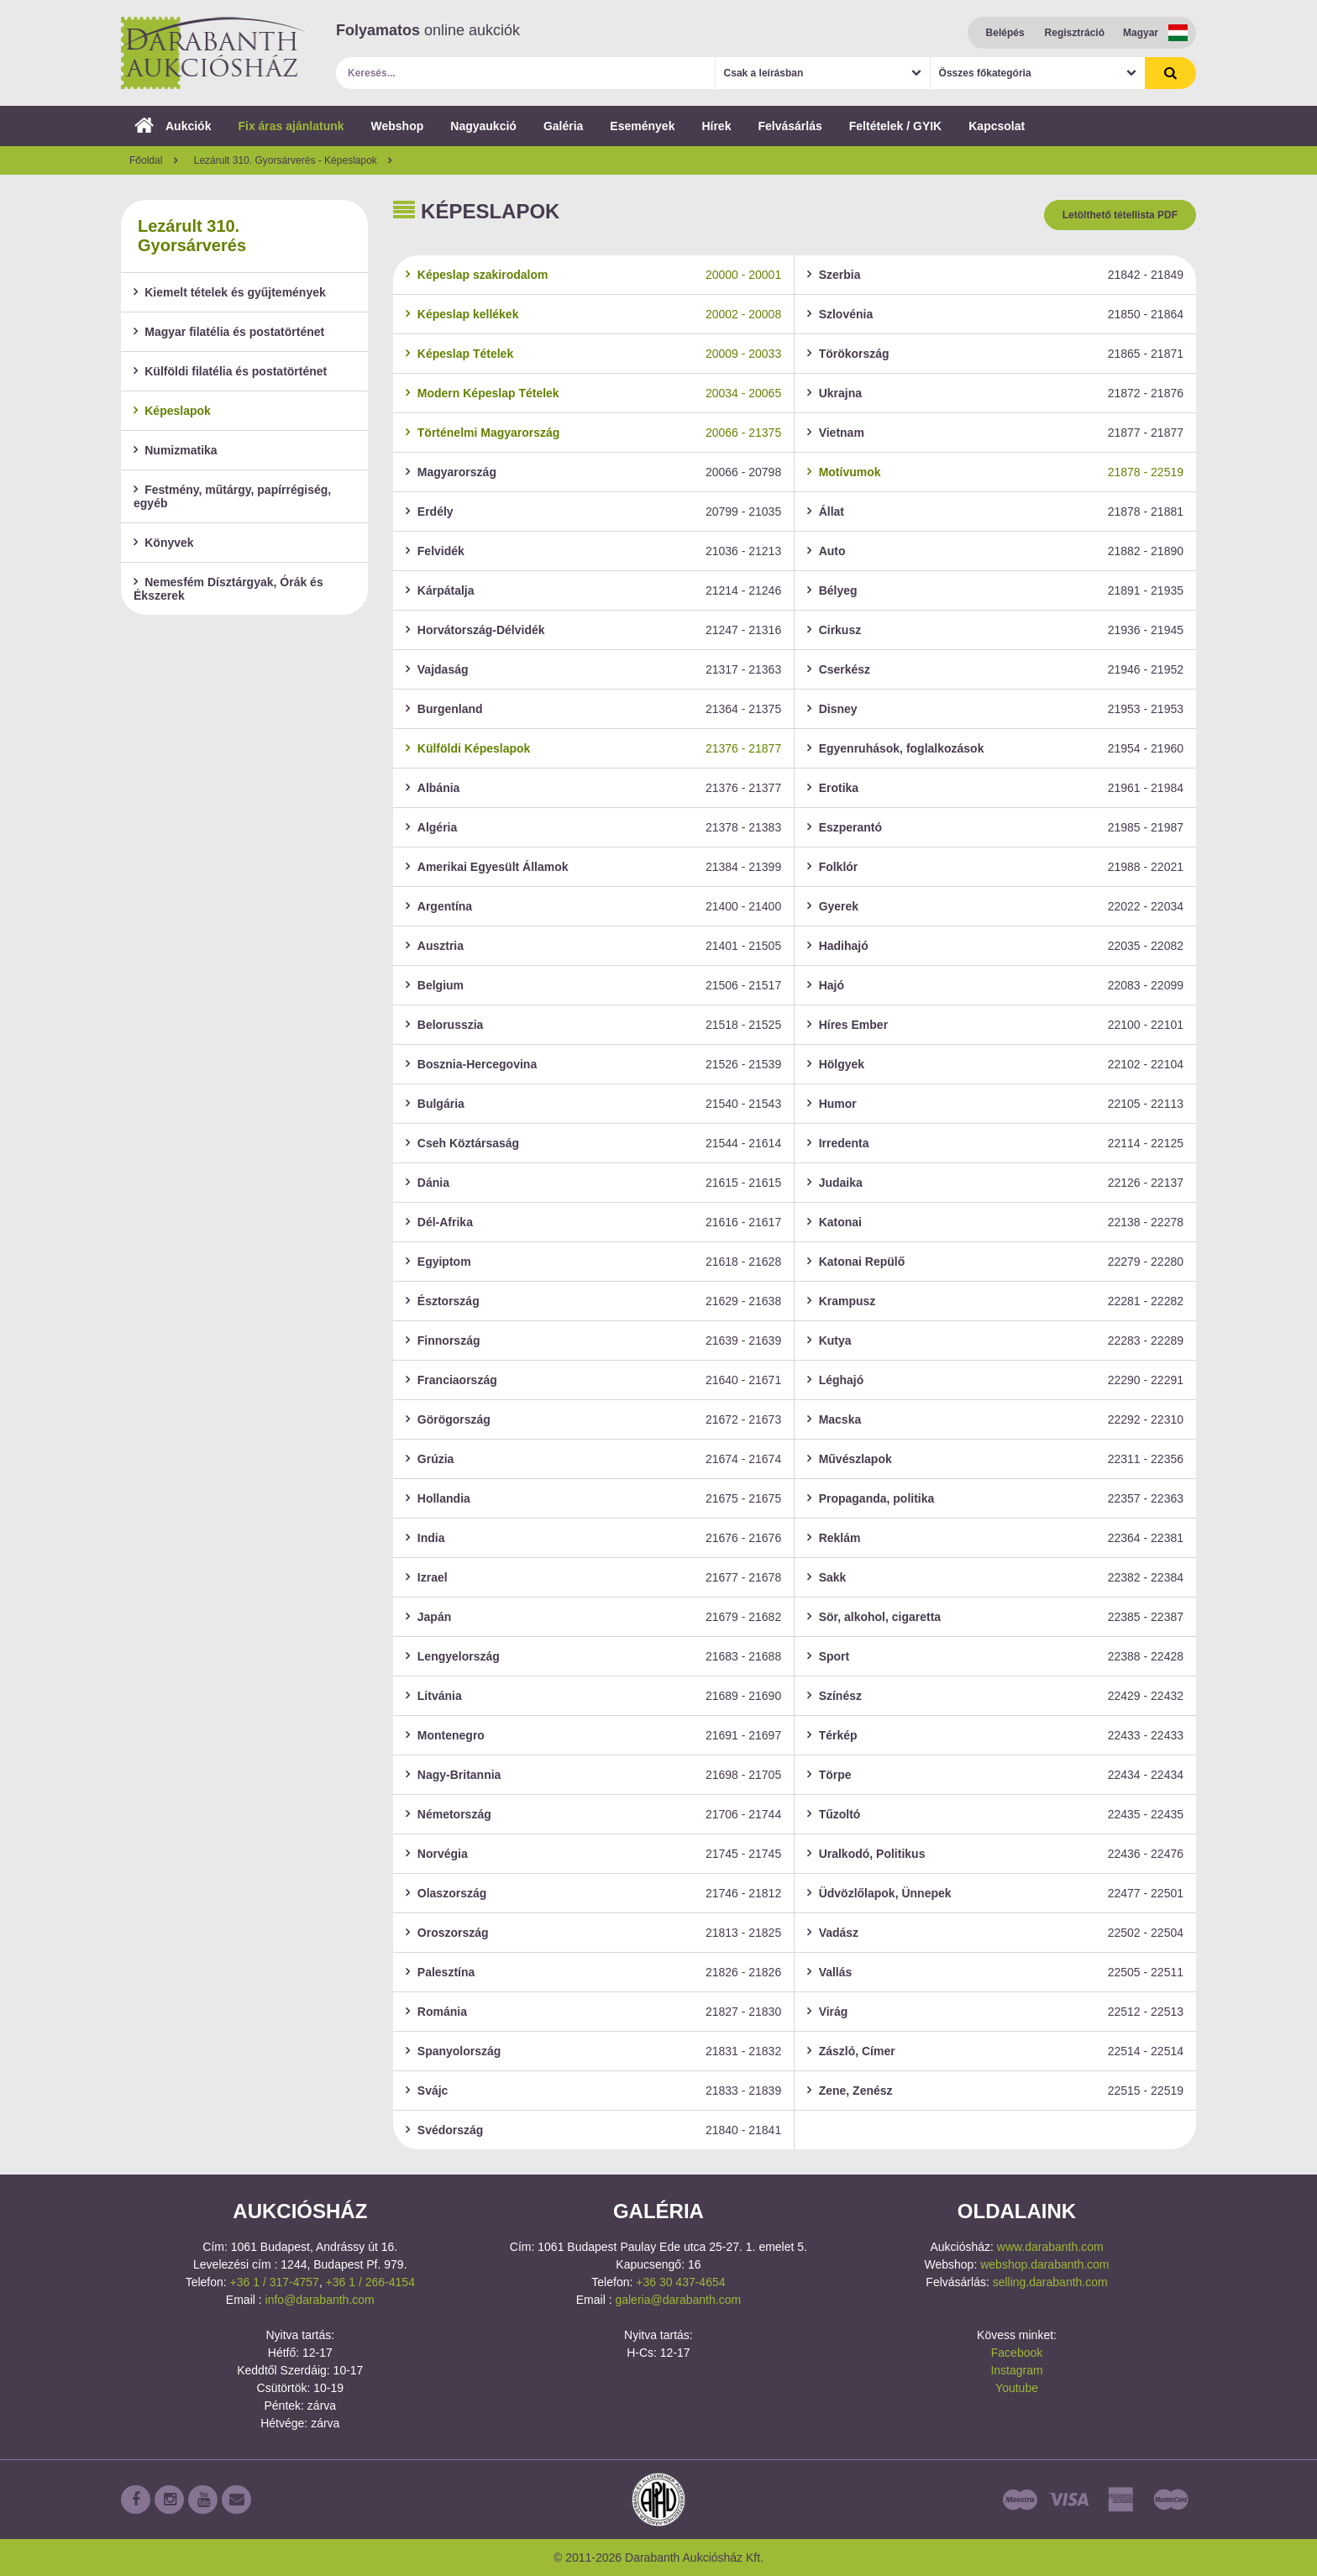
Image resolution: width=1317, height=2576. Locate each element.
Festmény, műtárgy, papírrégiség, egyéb (232, 496)
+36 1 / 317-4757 (274, 2282)
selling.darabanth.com (1050, 2282)
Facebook (1016, 2352)
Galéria (563, 126)
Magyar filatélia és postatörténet (229, 331)
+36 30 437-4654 (680, 2282)
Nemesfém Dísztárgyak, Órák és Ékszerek (228, 588)
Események (642, 126)
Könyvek (164, 542)
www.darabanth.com (1050, 2246)
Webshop (397, 126)
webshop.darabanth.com (1044, 2264)
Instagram (1016, 2370)
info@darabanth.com (320, 2299)
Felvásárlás (789, 126)
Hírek (716, 126)
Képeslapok (172, 410)
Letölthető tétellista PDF (1120, 215)
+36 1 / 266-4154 (370, 2282)
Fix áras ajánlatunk (291, 126)
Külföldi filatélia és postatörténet (230, 371)
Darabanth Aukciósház (213, 53)
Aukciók (172, 126)
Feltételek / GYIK (895, 126)
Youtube (1016, 2388)
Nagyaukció (483, 126)
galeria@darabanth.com (678, 2299)
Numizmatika (176, 450)
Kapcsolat (996, 126)
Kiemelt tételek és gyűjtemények (230, 292)
